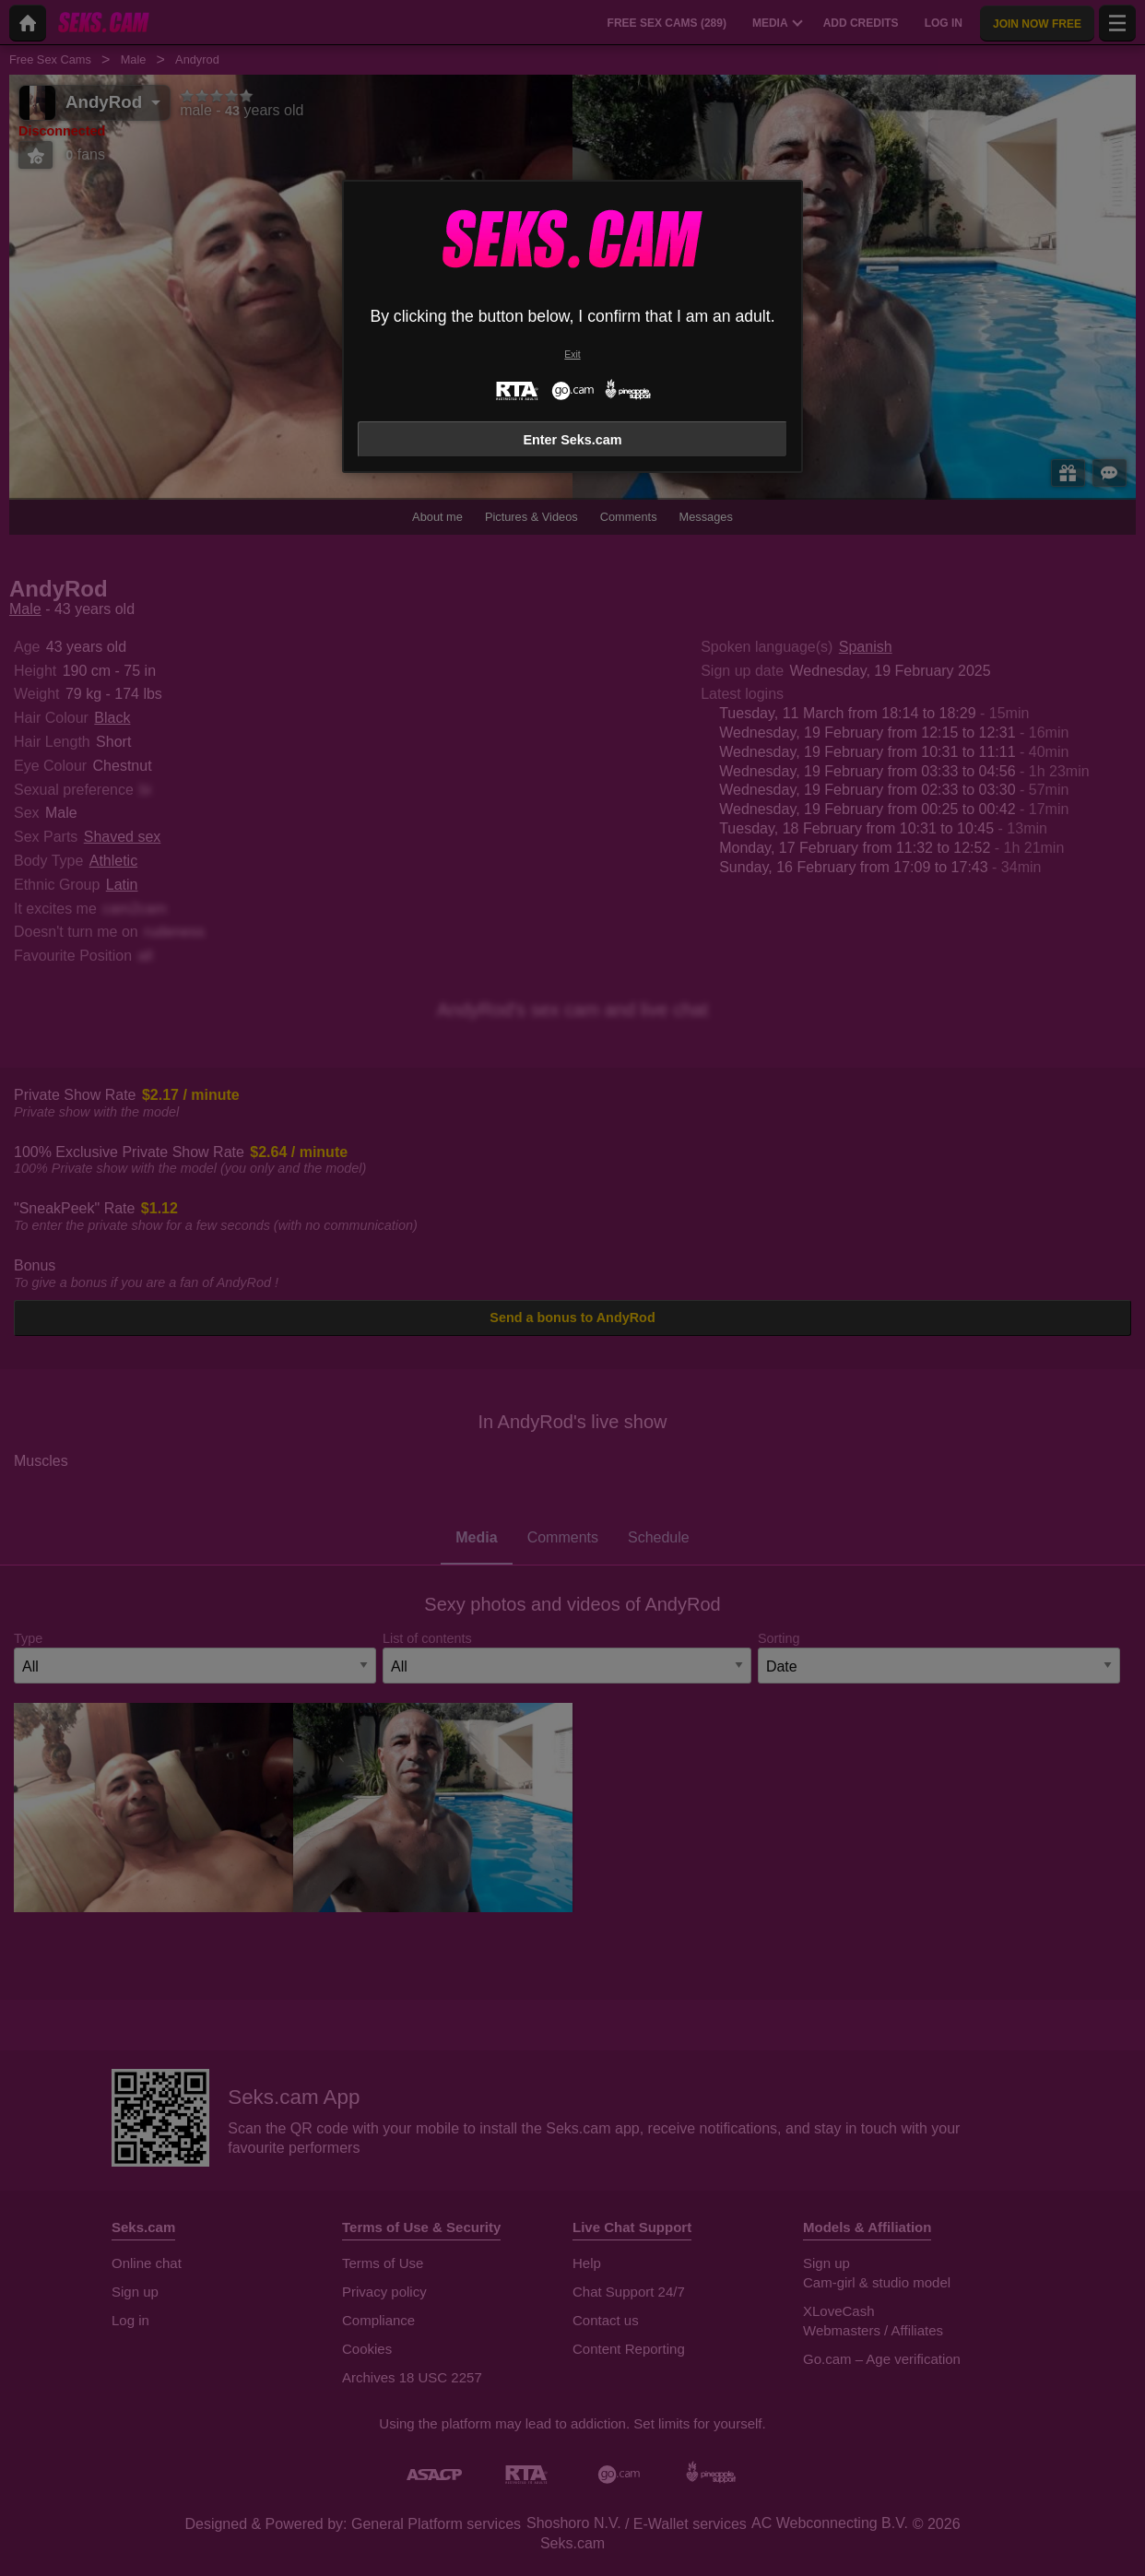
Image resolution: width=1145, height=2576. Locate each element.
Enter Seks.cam (572, 439)
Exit (572, 354)
